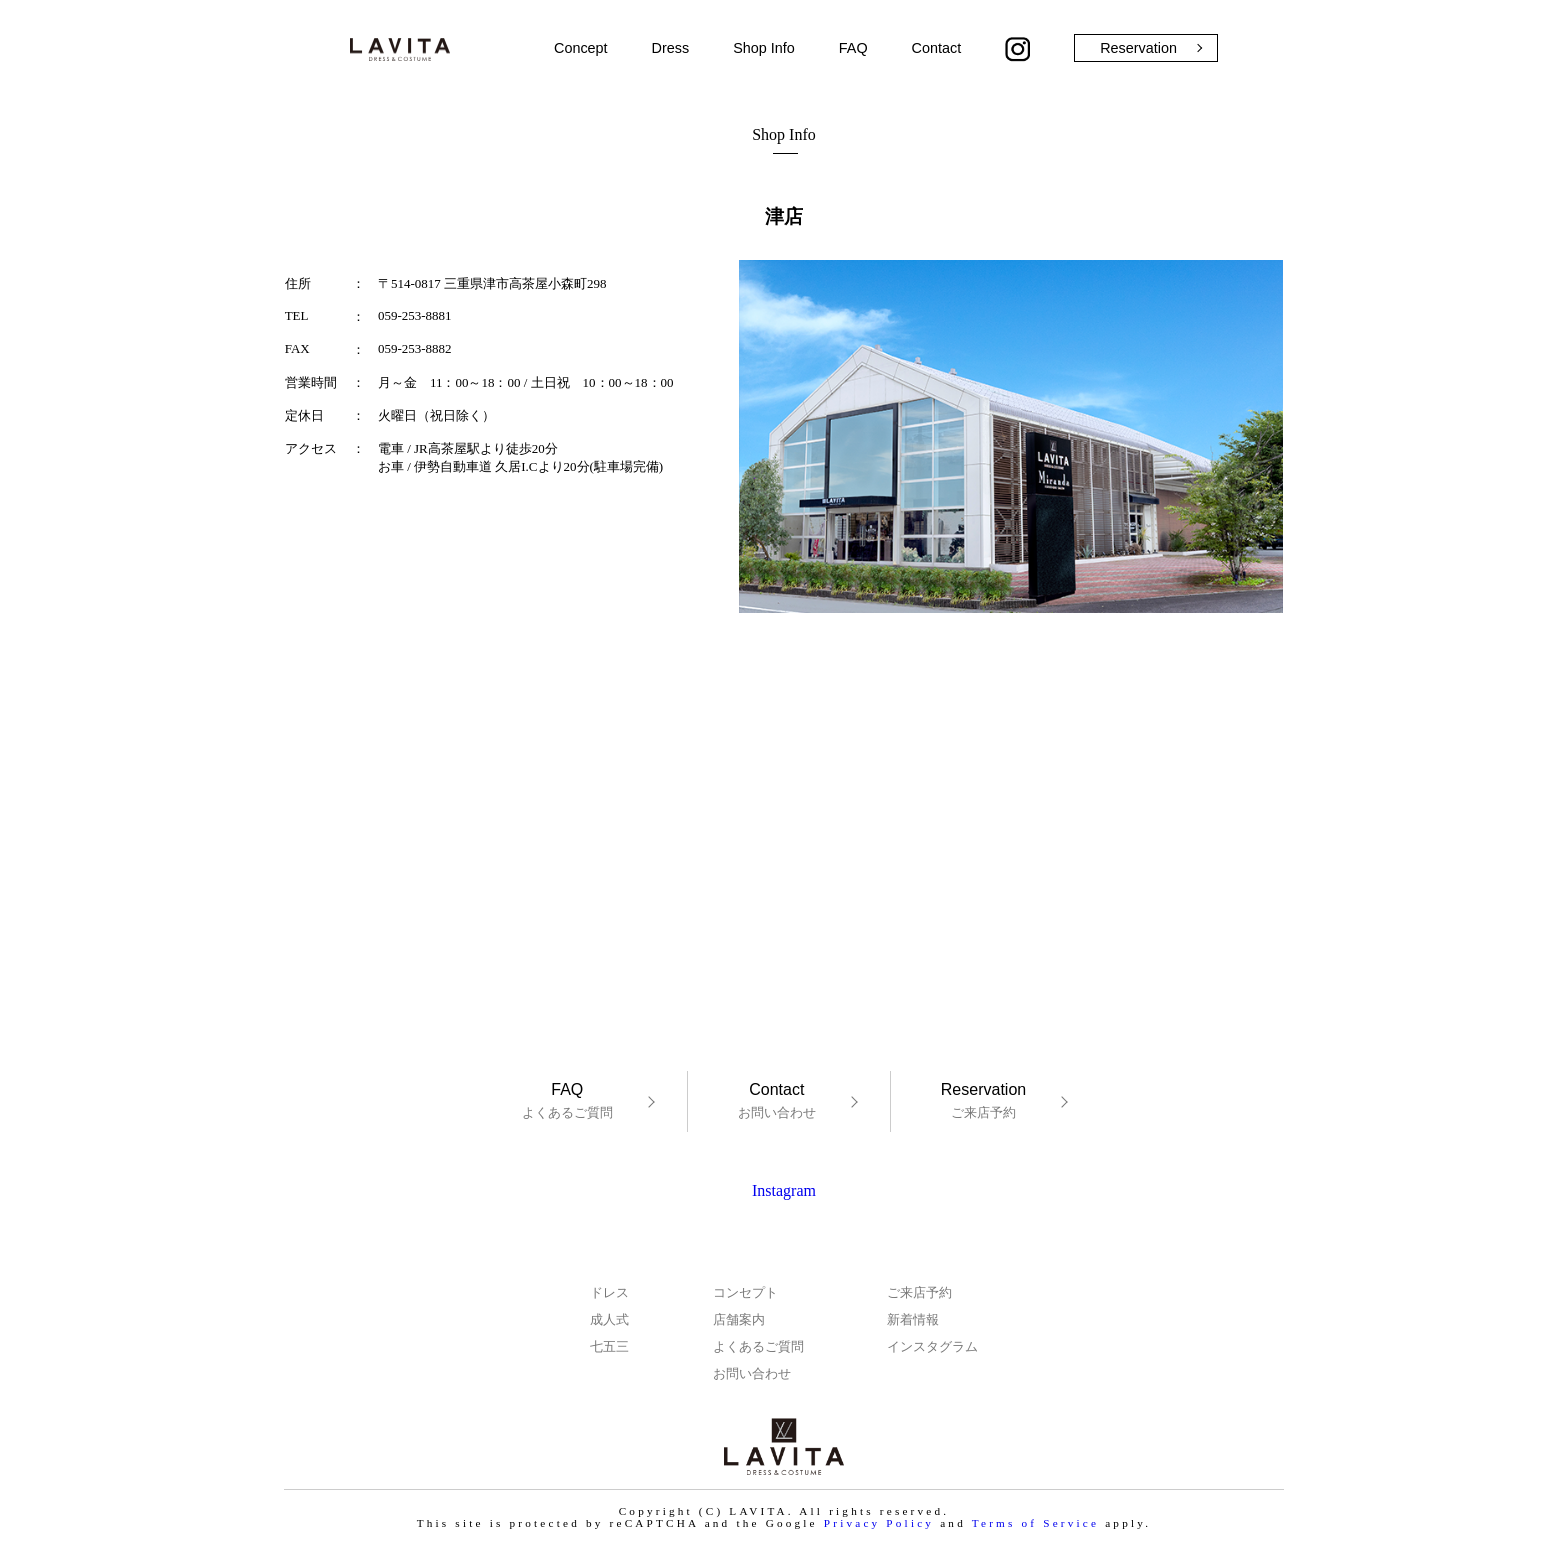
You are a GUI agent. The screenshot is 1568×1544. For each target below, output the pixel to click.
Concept (581, 48)
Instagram (784, 1190)
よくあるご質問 (567, 1100)
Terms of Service (1035, 1523)
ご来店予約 (983, 1100)
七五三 (609, 1346)
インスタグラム (932, 1346)
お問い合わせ (777, 1100)
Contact (937, 48)
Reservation (1138, 48)
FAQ (853, 48)
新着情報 (913, 1319)
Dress (671, 48)
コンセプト (745, 1292)
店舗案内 (739, 1319)
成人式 (609, 1319)
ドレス (609, 1292)
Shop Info (764, 48)
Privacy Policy (879, 1523)
